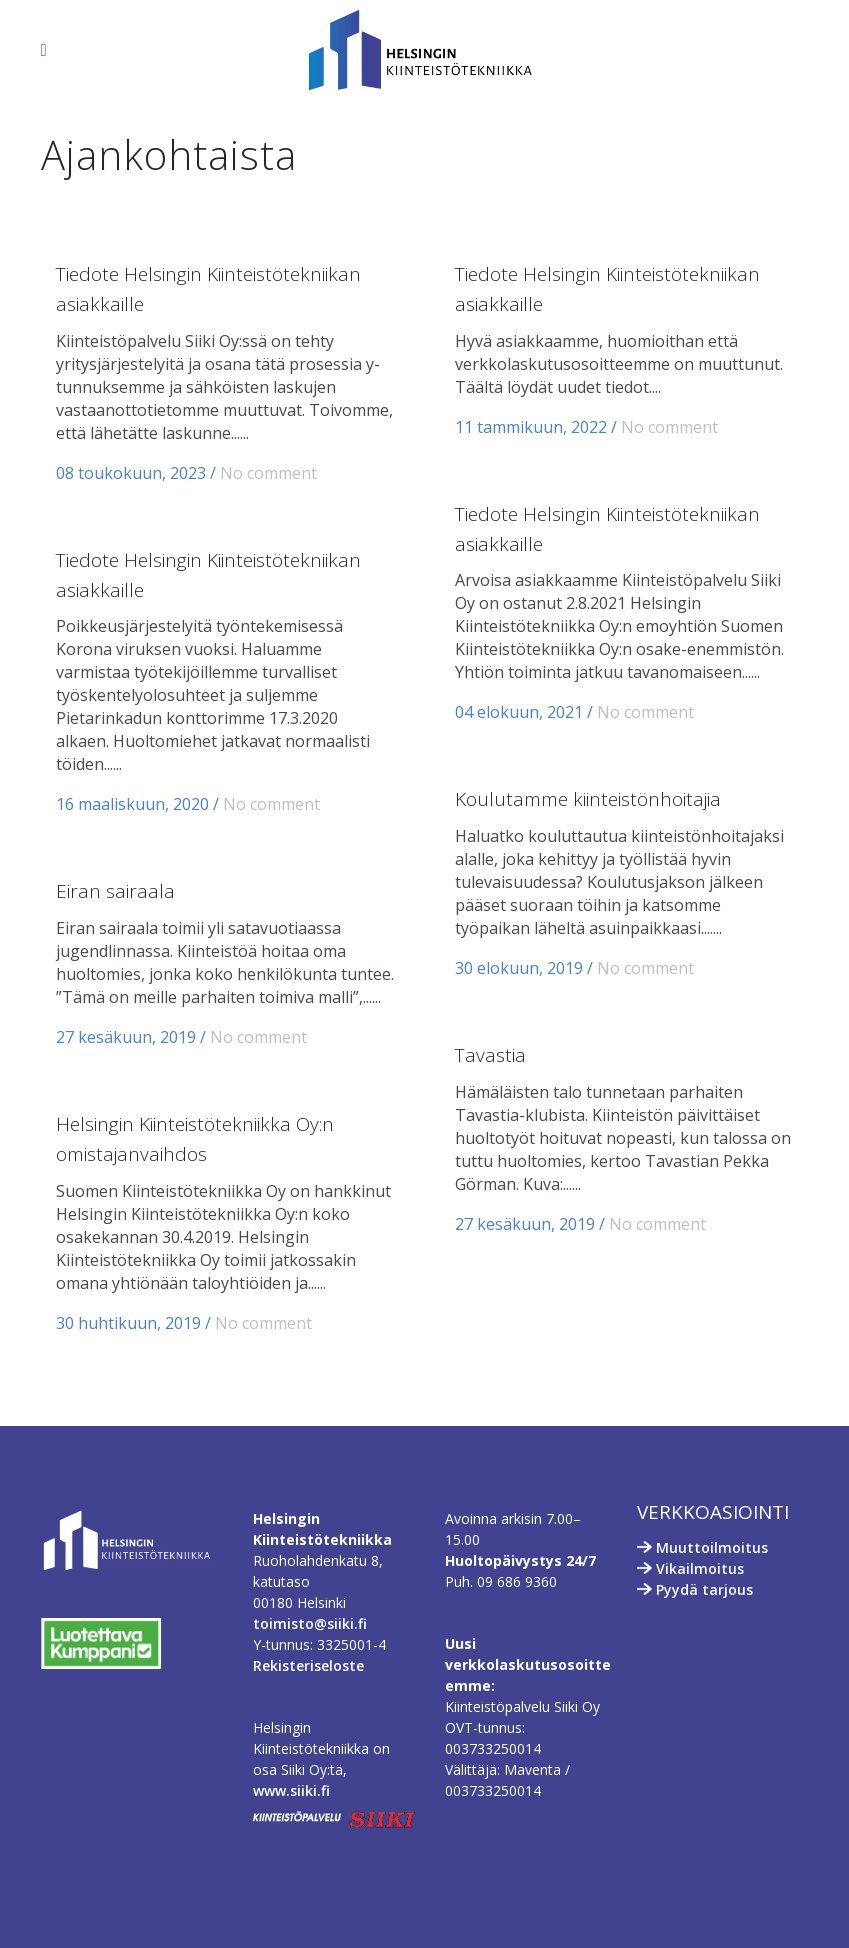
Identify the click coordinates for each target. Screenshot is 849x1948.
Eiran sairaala (115, 891)
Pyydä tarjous (704, 1589)
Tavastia (490, 1055)
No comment (268, 473)
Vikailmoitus (700, 1568)
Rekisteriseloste (308, 1665)
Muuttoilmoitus (712, 1547)
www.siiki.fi (291, 1790)
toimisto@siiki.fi (310, 1623)
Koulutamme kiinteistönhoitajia (588, 799)
